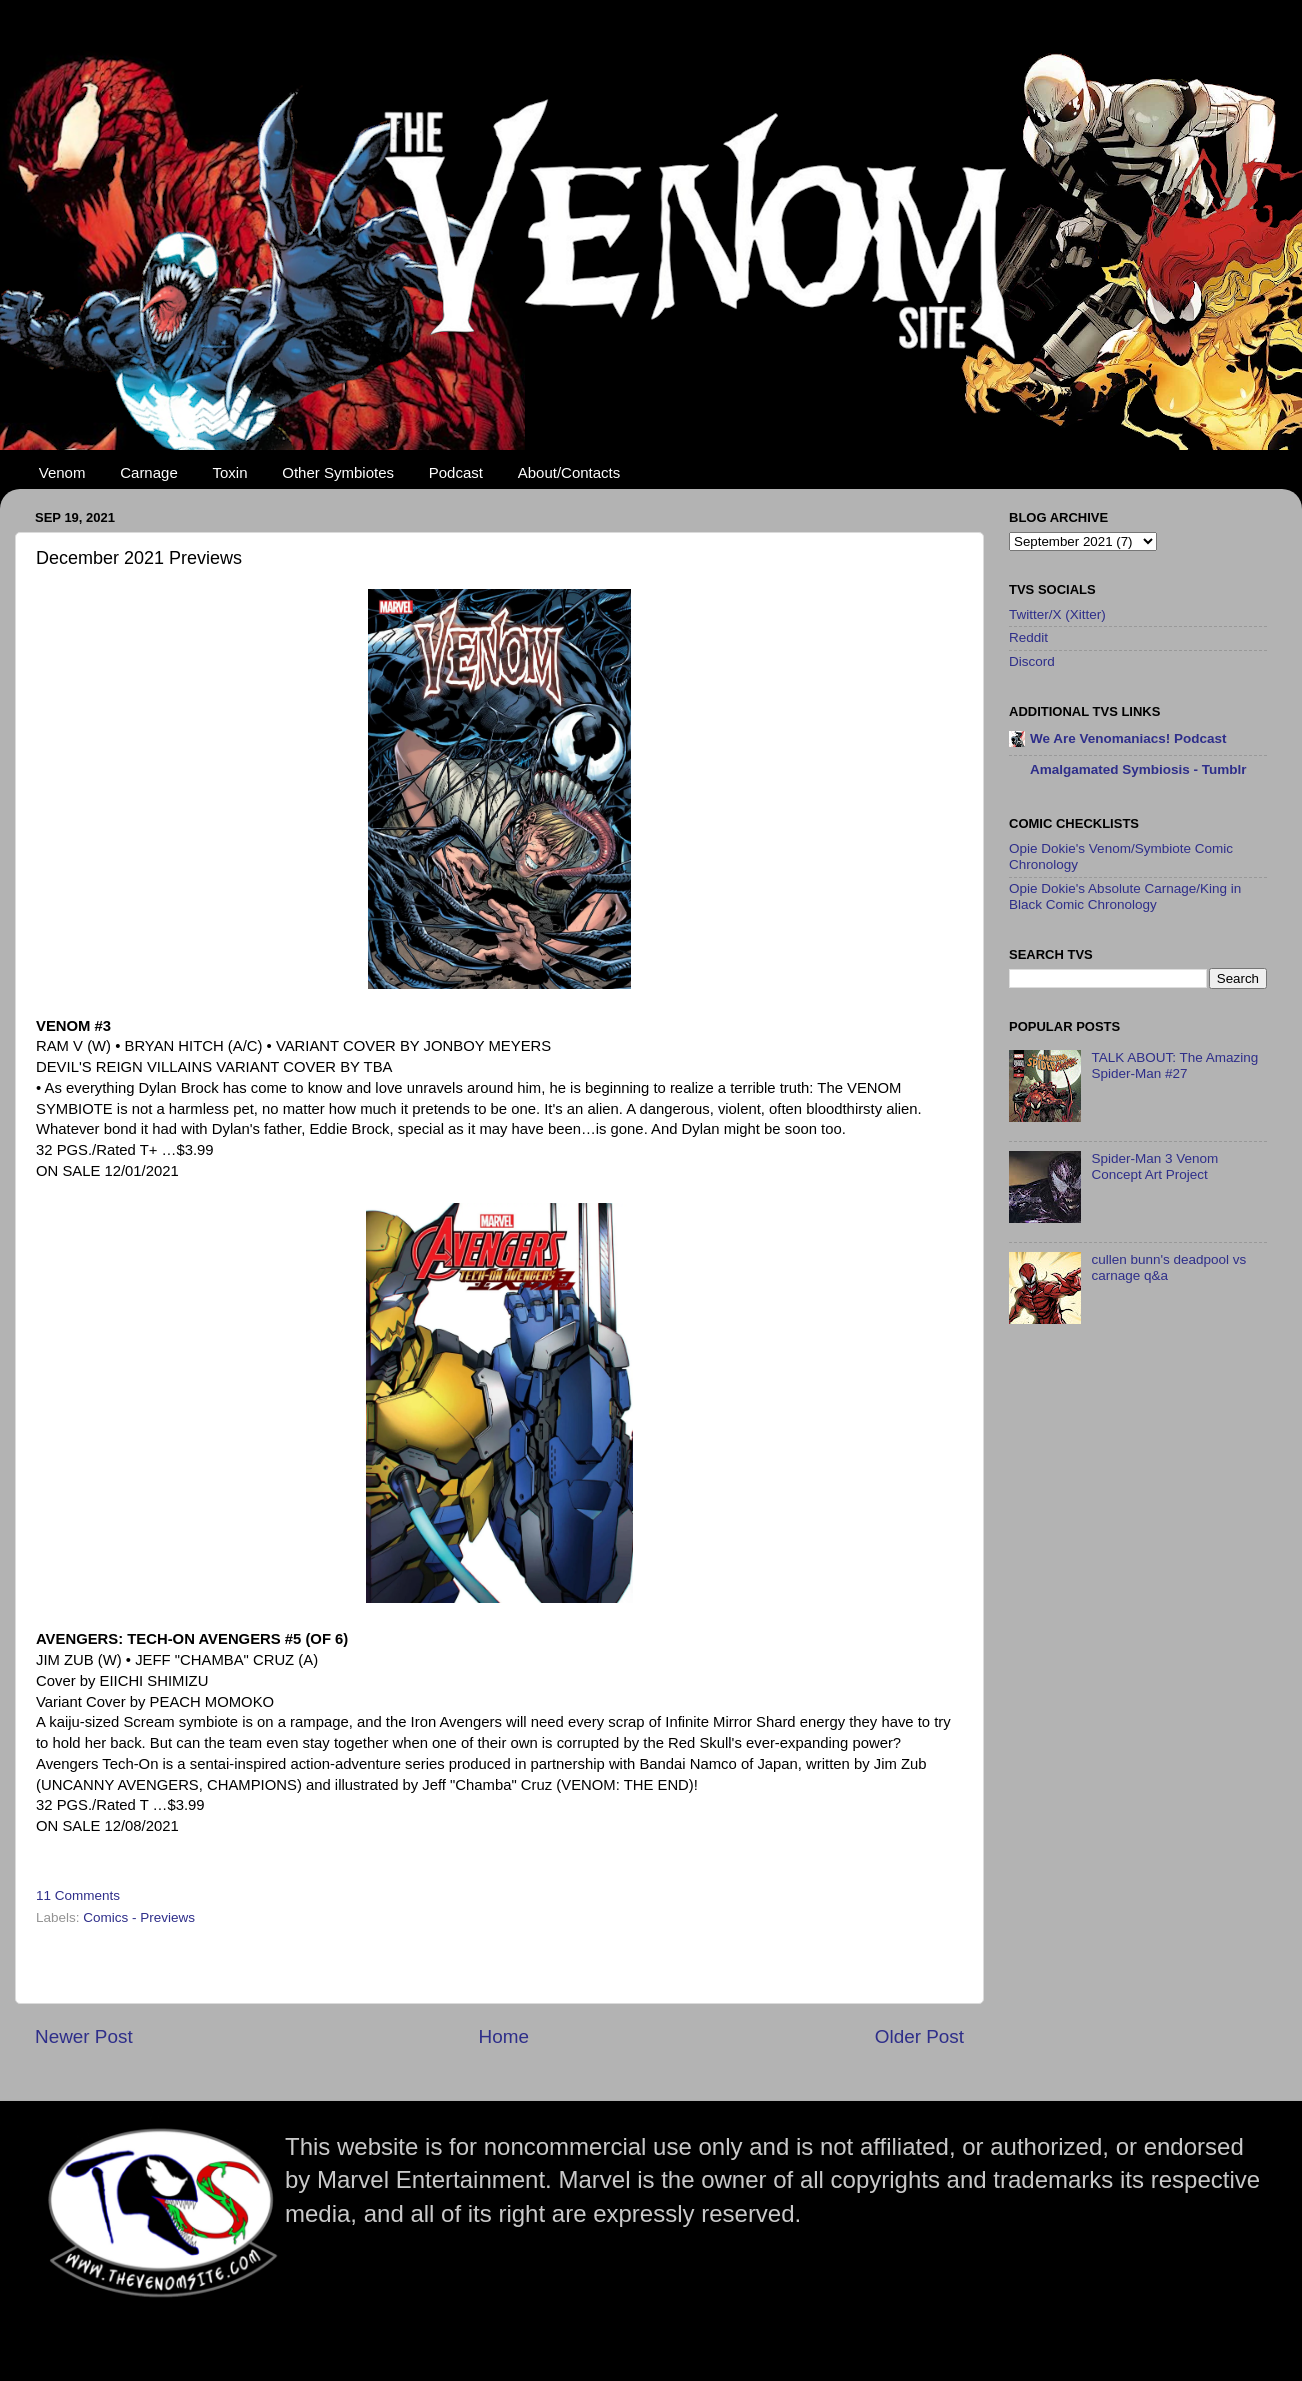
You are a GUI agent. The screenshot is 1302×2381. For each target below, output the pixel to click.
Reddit (1028, 637)
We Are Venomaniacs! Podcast (1128, 738)
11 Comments (78, 1895)
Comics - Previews (139, 1917)
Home (504, 2036)
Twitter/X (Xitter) (1057, 614)
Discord (1032, 661)
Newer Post (84, 2036)
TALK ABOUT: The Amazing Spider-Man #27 (1174, 1065)
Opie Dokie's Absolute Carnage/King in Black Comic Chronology (1125, 896)
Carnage (149, 472)
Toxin (230, 472)
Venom (62, 472)
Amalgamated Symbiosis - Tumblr (1138, 769)
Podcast (456, 472)
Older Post (919, 2036)
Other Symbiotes (338, 472)
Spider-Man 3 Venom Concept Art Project (1154, 1166)
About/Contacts (569, 472)
